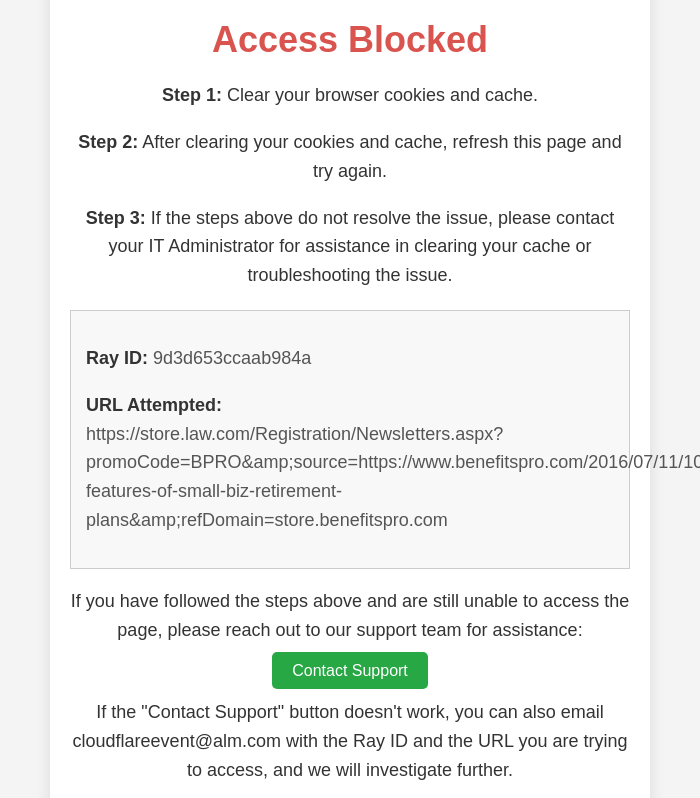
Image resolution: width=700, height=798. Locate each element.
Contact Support (350, 670)
